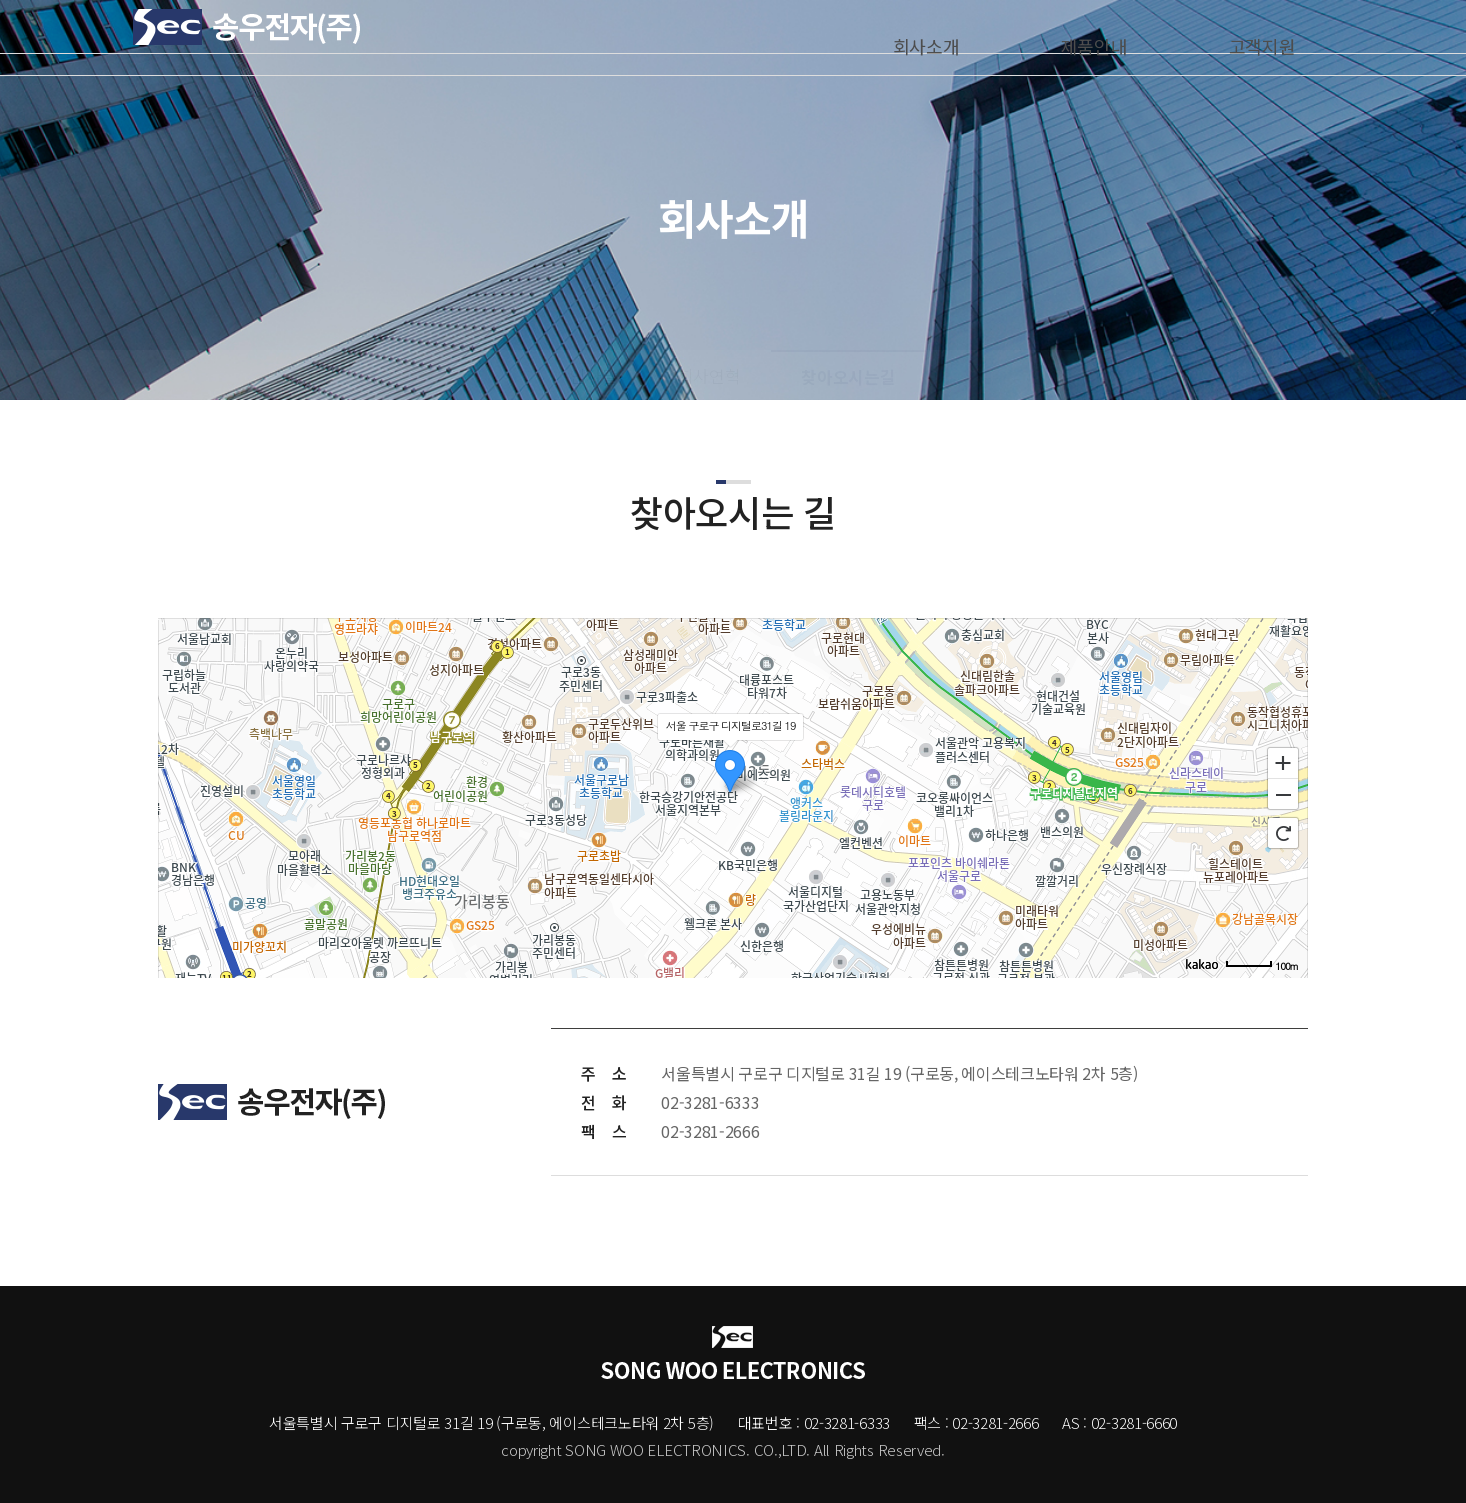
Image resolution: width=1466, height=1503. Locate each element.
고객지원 (1249, 37)
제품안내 (1081, 37)
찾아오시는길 (848, 377)
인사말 (594, 376)
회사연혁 (709, 376)
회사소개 (913, 37)
